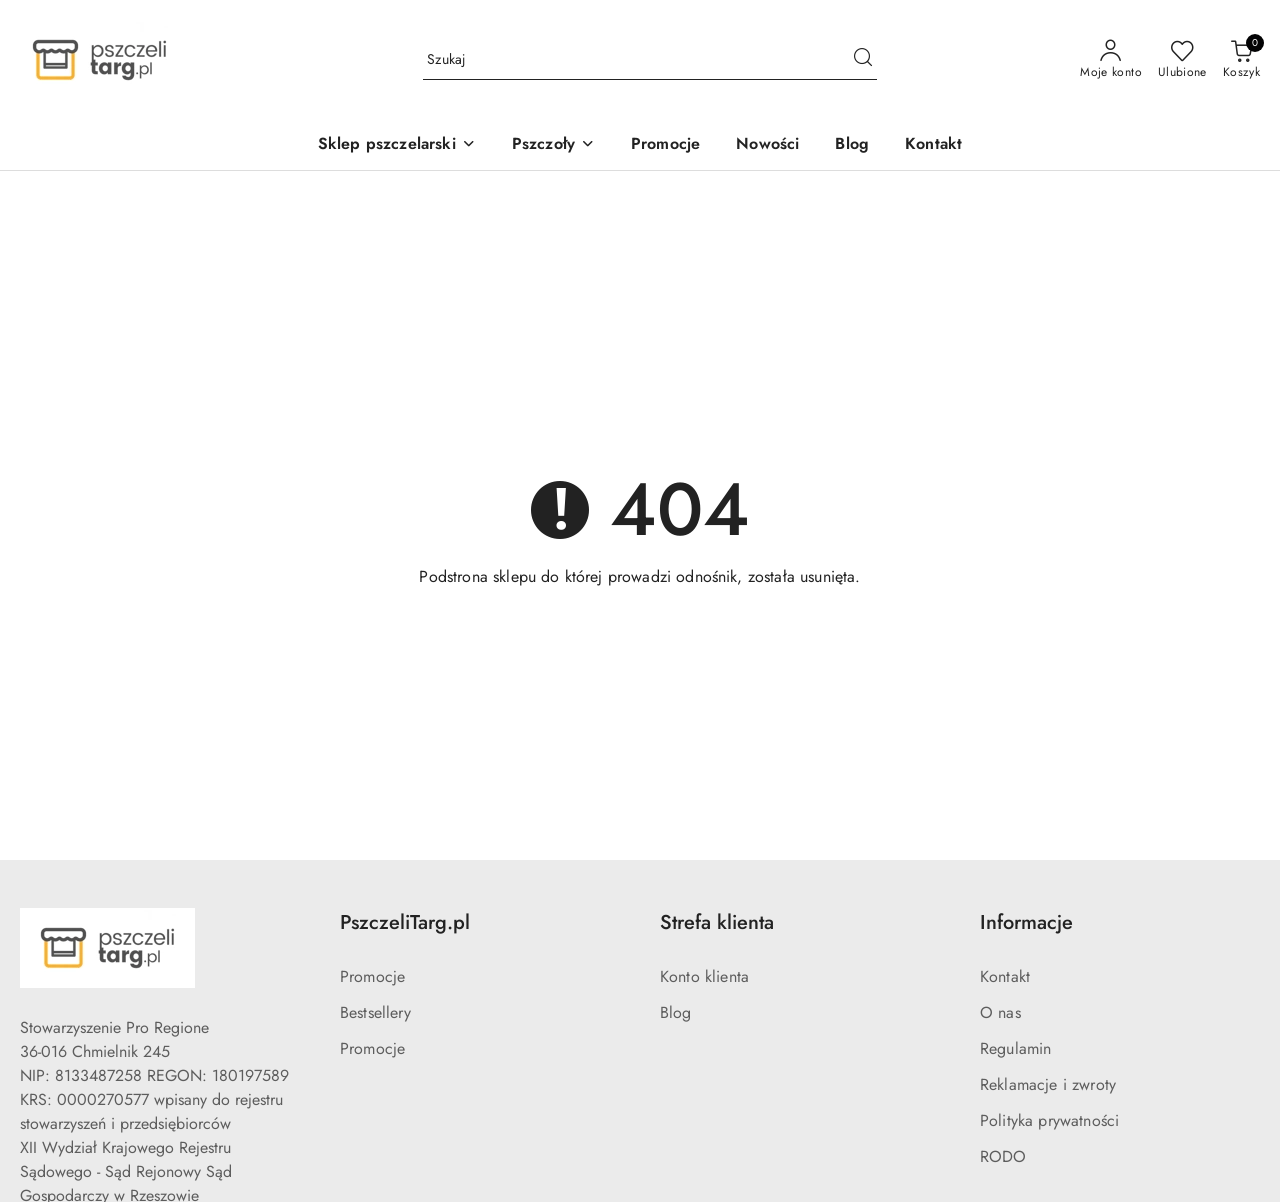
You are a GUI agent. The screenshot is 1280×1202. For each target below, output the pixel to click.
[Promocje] (665, 145)
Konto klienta (704, 976)
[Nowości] (767, 145)
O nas (1000, 1012)
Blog (676, 1012)
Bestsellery (375, 1012)
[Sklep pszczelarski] (397, 145)
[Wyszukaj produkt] (650, 60)
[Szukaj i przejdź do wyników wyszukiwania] (863, 60)
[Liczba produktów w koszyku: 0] (1241, 60)
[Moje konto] (1111, 60)
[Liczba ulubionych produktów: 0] (1182, 60)
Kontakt (1005, 976)
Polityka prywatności (1049, 1120)
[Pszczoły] (553, 145)
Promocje (372, 976)
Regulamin (1015, 1048)
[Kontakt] (933, 145)
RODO (1003, 1156)
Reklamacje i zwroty (1048, 1084)
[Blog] (852, 145)
